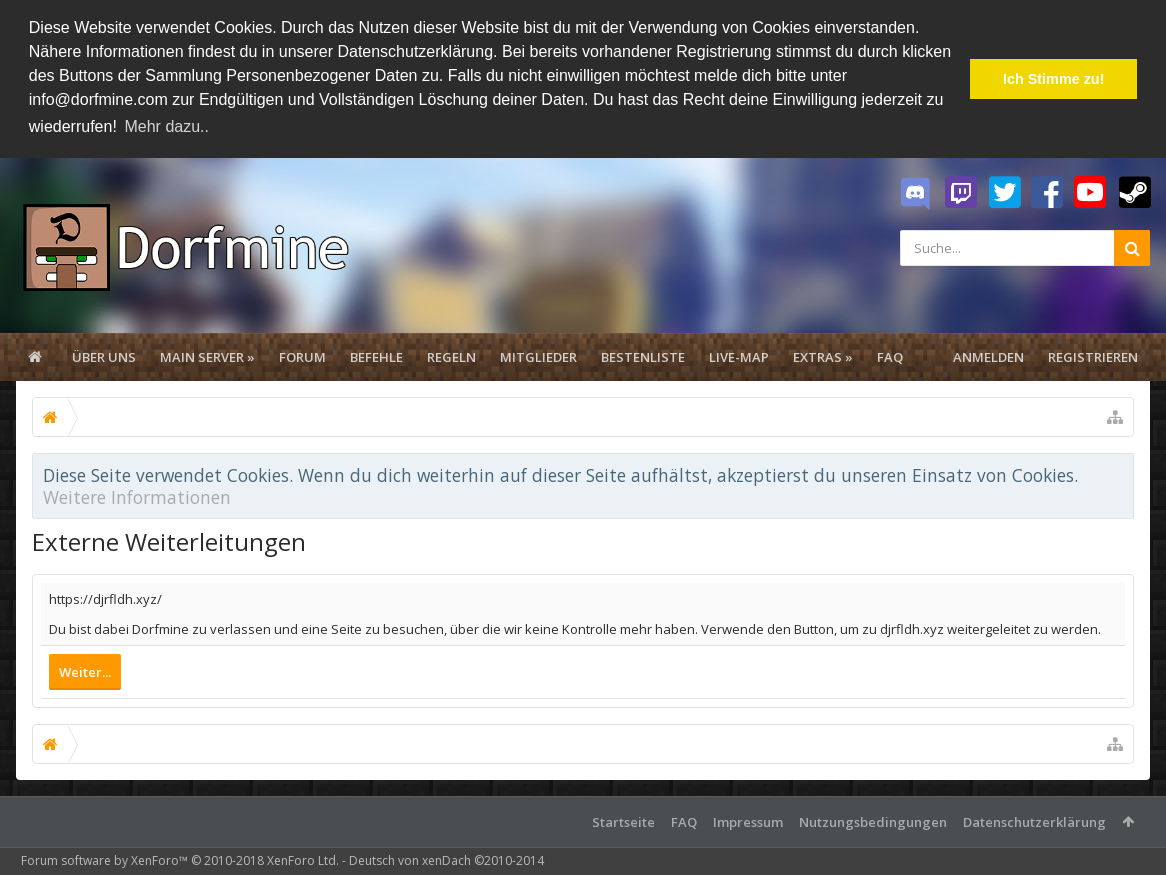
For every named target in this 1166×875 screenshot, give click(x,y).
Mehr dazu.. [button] (166, 126)
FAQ (890, 357)
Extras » (823, 357)
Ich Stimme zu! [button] (1054, 79)
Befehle (376, 357)
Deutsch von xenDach (446, 860)
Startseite (623, 822)
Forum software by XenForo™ (180, 860)
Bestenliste (643, 357)
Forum (302, 357)
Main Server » (207, 357)
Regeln (451, 357)
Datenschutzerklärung (1034, 822)
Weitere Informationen (137, 497)
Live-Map (739, 357)
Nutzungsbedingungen (873, 822)
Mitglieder (538, 357)
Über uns (104, 357)
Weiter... (85, 672)
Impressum (748, 822)
